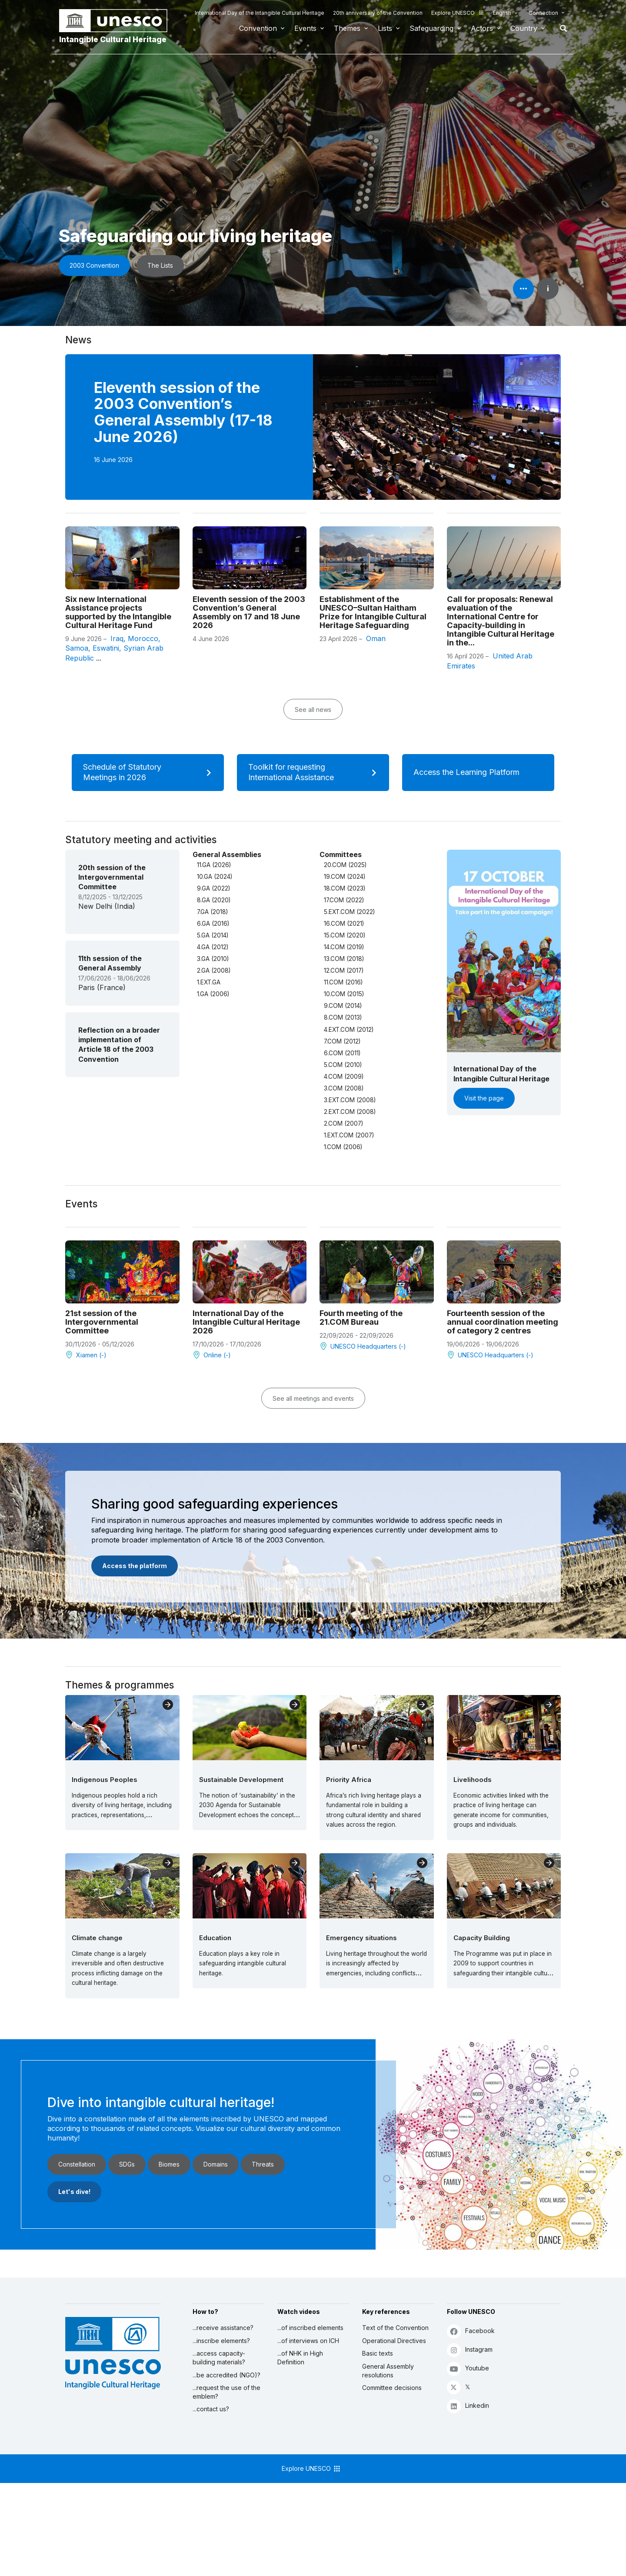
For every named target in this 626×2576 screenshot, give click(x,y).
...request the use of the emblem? (226, 2392)
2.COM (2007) (343, 1123)
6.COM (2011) (342, 1053)
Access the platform (134, 1565)
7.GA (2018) (212, 911)
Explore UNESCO (457, 13)
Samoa (76, 648)
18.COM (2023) (344, 888)
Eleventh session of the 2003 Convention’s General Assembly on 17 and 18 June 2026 (249, 612)
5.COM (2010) (343, 1064)
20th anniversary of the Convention (378, 13)
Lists (385, 28)
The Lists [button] (160, 265)
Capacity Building (481, 1938)
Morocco (143, 638)
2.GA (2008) (213, 970)
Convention (258, 28)
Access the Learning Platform (477, 772)
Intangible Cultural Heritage (112, 39)
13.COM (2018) (344, 958)
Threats (263, 2164)
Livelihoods (472, 1779)
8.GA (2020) (213, 900)
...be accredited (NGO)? (226, 2375)
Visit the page (484, 1098)
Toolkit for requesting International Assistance (315, 772)
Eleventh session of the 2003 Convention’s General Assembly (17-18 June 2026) (183, 412)
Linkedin (468, 2406)
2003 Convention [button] (94, 265)
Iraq (116, 638)
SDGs (127, 2164)
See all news (313, 709)
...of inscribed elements (310, 2327)
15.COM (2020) (344, 935)
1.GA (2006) (213, 994)
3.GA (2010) (213, 958)
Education (215, 1938)
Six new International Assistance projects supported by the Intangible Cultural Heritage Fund (118, 612)
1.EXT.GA (208, 982)
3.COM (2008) (343, 1088)
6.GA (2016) (213, 923)
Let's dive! (74, 2191)
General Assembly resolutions (388, 2371)
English (502, 13)
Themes (347, 28)
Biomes (169, 2164)
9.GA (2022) (213, 888)
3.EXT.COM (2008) (350, 1100)
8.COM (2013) (343, 1017)
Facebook (471, 2331)
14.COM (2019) (344, 947)
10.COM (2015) (344, 994)
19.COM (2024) (344, 876)
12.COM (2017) (343, 970)
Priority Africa (348, 1779)
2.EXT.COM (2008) (350, 1111)
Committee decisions (392, 2387)
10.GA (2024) (214, 876)
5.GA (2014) (212, 935)
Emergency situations (361, 1938)
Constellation (76, 2164)
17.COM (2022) (344, 900)
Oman (376, 638)
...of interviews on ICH (308, 2340)
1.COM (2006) (343, 1146)
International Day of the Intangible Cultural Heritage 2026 (246, 1321)
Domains (215, 2164)
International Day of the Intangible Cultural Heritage (259, 13)
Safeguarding (431, 28)
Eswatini (106, 648)
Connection (543, 13)
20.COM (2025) (345, 864)
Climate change (97, 1938)
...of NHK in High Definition (300, 2358)
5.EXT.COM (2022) (349, 911)
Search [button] (561, 28)
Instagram (470, 2350)
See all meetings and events (313, 1398)
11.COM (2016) (343, 982)
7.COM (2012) (342, 1041)
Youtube (468, 2368)
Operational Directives (394, 2340)
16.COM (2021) (344, 923)
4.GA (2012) (212, 947)
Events (305, 28)
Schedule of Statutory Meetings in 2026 (150, 772)
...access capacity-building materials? (219, 2358)
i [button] (548, 288)
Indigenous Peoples (104, 1779)
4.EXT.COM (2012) (348, 1029)
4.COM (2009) (343, 1076)
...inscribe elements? (221, 2340)
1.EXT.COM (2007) (349, 1135)
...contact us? (211, 2409)
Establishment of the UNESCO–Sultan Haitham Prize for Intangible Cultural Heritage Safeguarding (373, 612)
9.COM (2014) (343, 1005)
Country (523, 28)
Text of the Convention (395, 2327)
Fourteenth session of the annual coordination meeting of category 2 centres (502, 1321)
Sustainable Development (241, 1779)
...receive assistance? (223, 2327)
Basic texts (377, 2353)
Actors (482, 28)
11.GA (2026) (214, 864)
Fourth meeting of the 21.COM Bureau (361, 1317)
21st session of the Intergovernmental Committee (101, 1321)
